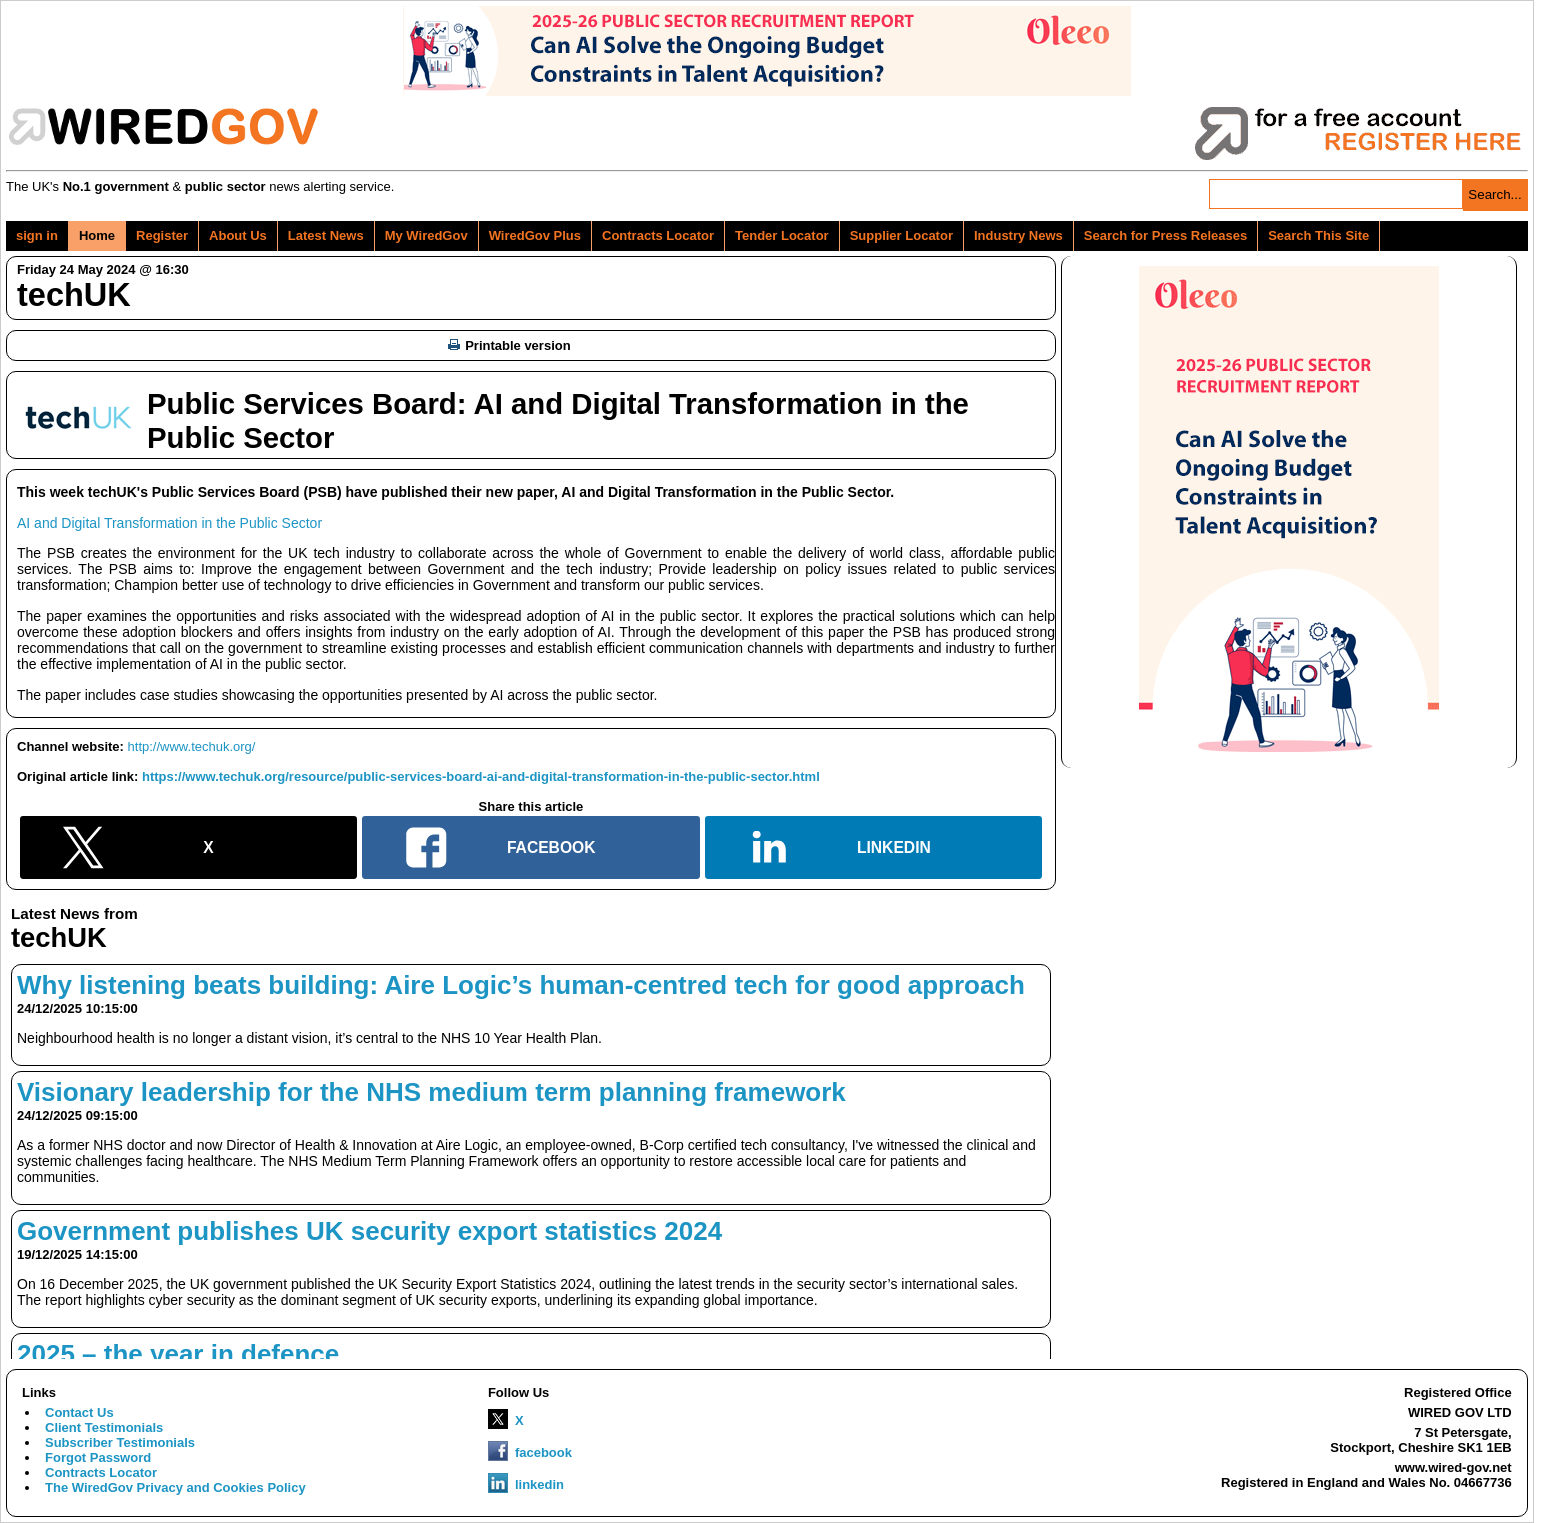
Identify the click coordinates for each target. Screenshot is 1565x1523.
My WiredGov (426, 235)
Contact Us (79, 1412)
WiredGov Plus (535, 235)
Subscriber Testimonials (120, 1442)
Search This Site (1318, 235)
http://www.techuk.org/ (192, 746)
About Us (238, 235)
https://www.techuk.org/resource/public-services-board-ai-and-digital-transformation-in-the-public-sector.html (481, 776)
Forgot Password (98, 1457)
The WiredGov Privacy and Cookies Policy (175, 1487)
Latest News (326, 235)
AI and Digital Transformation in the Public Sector (169, 523)
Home (97, 235)
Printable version (509, 345)
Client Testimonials (104, 1427)
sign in (37, 235)
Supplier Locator (901, 235)
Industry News (1018, 235)
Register (162, 235)
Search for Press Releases (1165, 235)
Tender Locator (782, 235)
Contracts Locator (658, 235)
